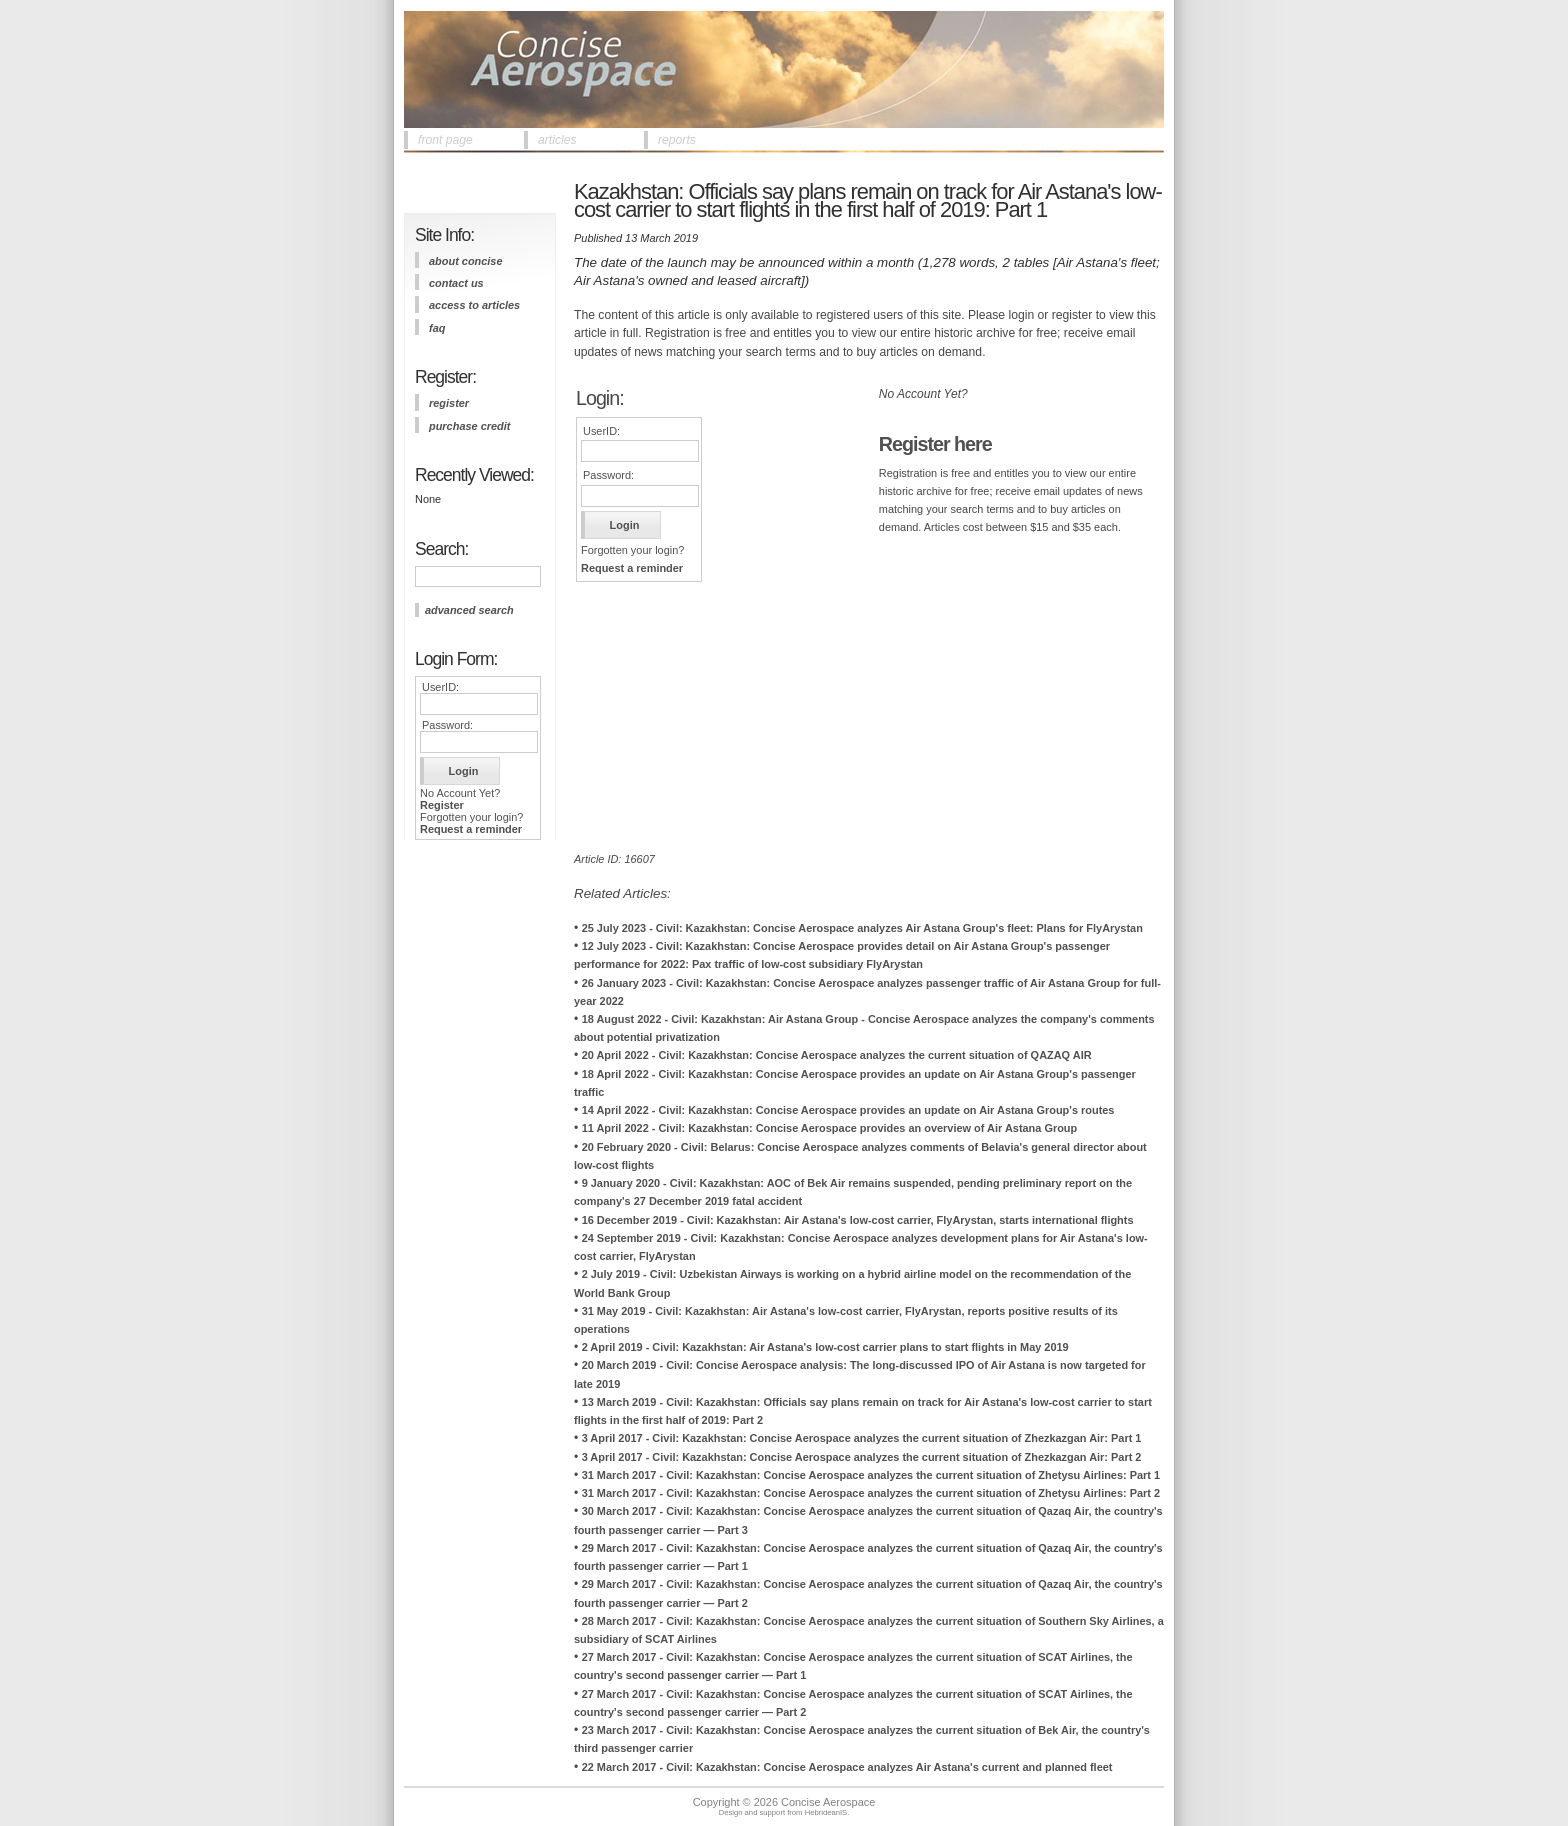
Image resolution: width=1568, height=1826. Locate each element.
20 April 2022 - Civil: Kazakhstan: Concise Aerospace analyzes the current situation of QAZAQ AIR (837, 1055)
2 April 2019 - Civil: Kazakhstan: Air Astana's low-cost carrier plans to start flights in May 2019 (825, 1347)
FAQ (437, 328)
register (449, 403)
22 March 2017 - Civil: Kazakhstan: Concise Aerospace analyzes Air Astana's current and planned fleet (847, 1767)
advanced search (469, 610)
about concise (466, 261)
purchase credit (469, 426)
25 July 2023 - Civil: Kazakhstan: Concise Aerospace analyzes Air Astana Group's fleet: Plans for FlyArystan (862, 928)
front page (445, 140)
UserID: (440, 687)
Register (442, 805)
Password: (447, 725)
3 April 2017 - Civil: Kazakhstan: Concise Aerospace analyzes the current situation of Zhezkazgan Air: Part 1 (862, 1438)
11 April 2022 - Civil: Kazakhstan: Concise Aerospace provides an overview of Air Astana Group (830, 1128)
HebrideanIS (826, 1812)
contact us (456, 283)
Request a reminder (471, 829)
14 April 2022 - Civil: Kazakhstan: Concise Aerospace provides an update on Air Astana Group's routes (848, 1110)
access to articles (474, 305)
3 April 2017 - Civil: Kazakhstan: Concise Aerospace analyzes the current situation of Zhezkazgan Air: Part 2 (862, 1457)
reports (677, 140)
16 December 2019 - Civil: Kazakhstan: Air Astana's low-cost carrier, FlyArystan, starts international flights (858, 1220)
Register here (935, 444)
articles (557, 140)
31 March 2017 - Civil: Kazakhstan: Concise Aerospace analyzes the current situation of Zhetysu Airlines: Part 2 (871, 1493)
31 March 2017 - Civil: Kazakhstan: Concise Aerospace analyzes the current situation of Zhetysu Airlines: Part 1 (871, 1475)
